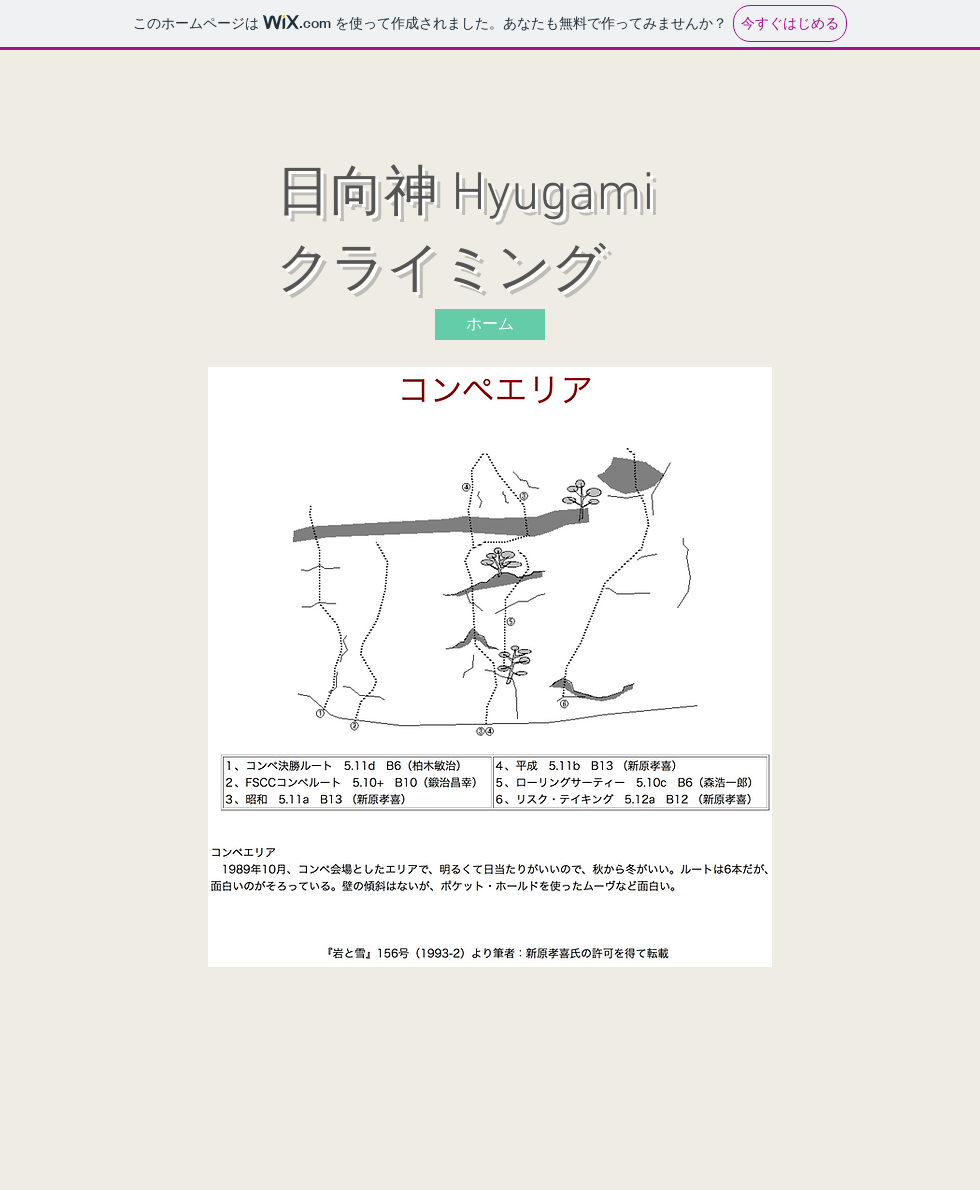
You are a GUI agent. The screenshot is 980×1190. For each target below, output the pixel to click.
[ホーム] (490, 324)
